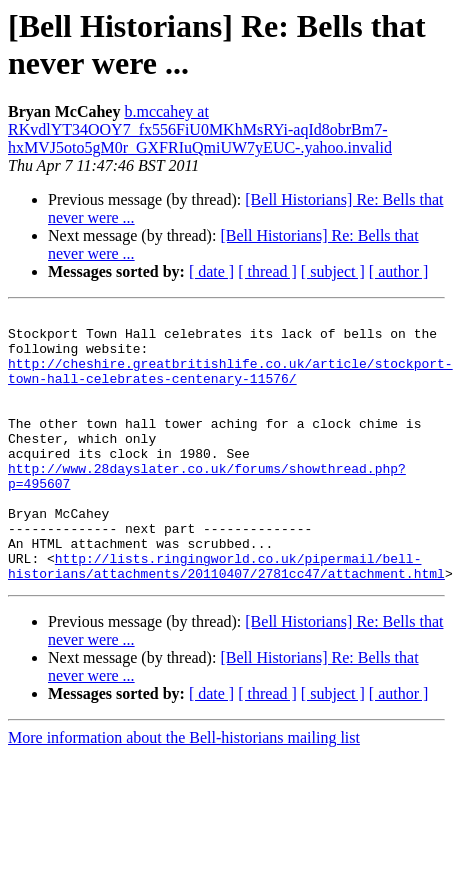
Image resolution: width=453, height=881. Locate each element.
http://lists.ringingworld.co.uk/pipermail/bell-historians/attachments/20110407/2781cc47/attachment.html (226, 618)
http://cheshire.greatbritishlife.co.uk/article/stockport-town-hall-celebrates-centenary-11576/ (230, 384)
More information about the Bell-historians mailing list (184, 791)
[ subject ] (333, 271)
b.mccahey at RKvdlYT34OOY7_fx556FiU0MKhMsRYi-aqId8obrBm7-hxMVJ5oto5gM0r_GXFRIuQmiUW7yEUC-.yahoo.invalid (200, 129)
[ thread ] (267, 271)
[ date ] (211, 271)
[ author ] (399, 271)
